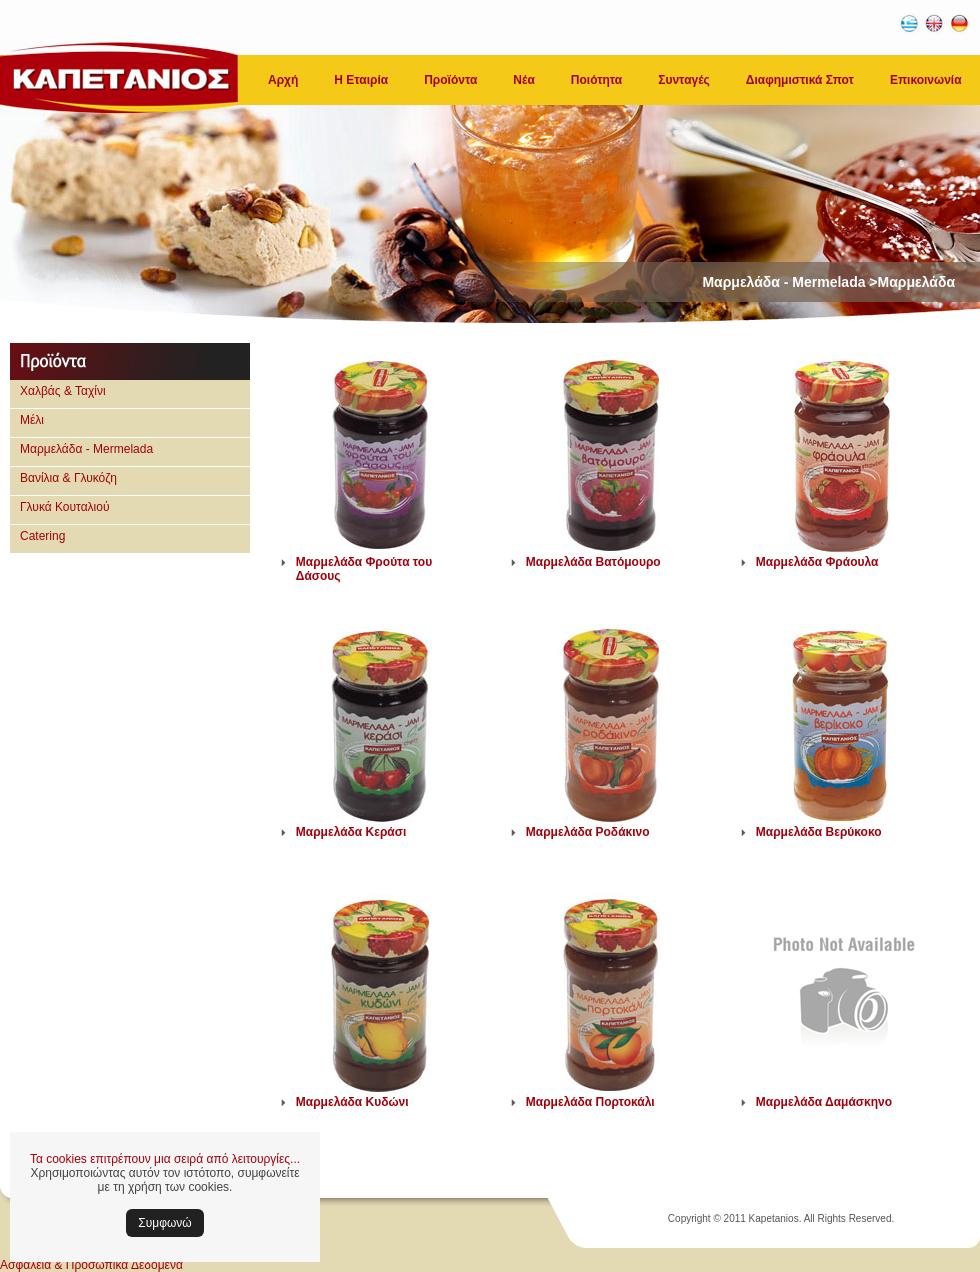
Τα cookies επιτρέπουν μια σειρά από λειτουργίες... (165, 1159)
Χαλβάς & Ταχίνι (63, 391)
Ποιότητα (596, 80)
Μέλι (32, 420)
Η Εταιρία (361, 80)
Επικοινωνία (926, 80)
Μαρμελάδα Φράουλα (817, 562)
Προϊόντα (450, 80)
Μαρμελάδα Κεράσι (351, 832)
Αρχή (283, 80)
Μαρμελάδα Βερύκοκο (819, 832)
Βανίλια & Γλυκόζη (68, 478)
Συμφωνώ (164, 1223)
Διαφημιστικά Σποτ (800, 80)
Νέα (523, 80)
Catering (42, 536)
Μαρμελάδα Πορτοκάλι (590, 1102)
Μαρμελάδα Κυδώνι (352, 1102)
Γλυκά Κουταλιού (65, 507)
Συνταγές (684, 80)
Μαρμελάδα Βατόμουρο (593, 562)
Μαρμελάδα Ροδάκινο (588, 832)
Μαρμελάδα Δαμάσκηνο (824, 1102)
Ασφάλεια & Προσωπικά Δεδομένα (91, 1265)
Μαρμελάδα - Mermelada (86, 449)
